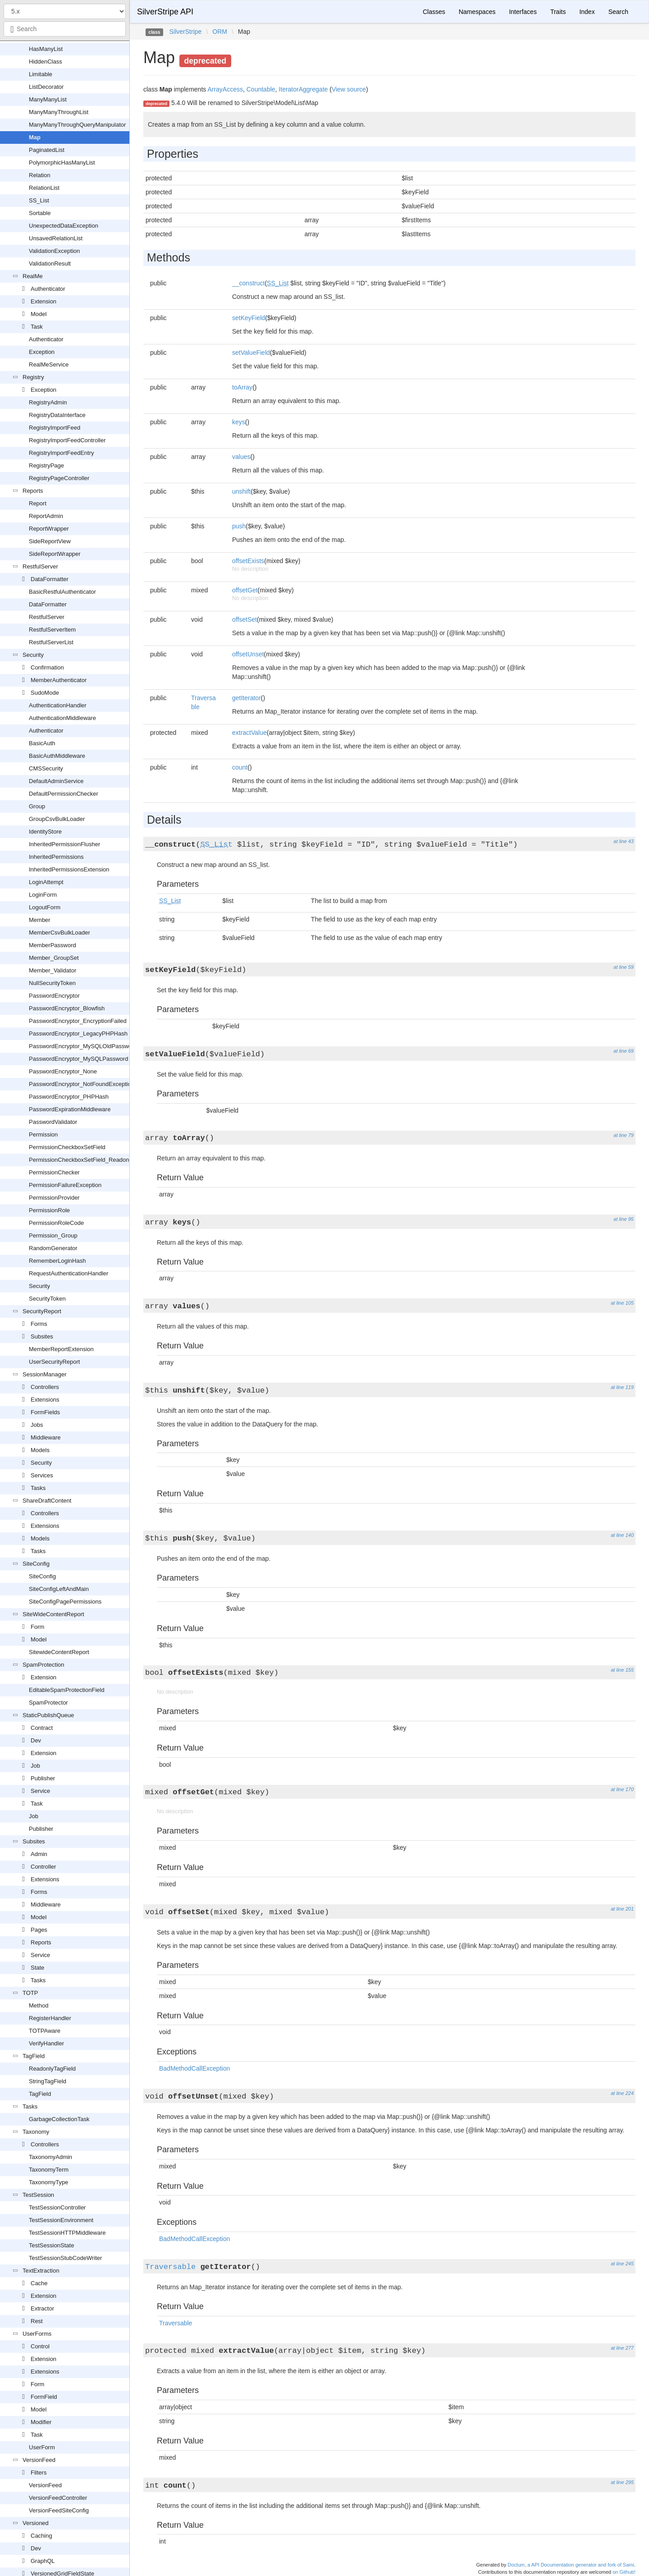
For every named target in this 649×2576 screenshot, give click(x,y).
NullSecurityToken (52, 983)
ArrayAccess (225, 89)
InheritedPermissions (56, 856)
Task (37, 326)
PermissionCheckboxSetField (67, 1147)
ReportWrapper (49, 528)
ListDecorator (46, 86)
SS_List (39, 200)
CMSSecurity (46, 768)
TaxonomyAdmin (50, 2157)
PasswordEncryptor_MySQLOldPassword (83, 1046)
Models (40, 1450)
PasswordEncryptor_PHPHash (69, 1096)
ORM (219, 31)
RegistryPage (46, 465)
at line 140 (622, 1535)
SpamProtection (43, 1664)
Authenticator (48, 288)
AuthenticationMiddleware (62, 718)
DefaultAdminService (56, 781)
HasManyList (46, 49)
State (37, 1967)
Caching (41, 2535)
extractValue (249, 732)
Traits (558, 11)
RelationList (44, 187)
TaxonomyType (48, 2182)
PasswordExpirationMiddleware (69, 1109)
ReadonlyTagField (52, 2068)
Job (35, 1765)
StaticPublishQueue (48, 1715)
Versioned (36, 2523)
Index (586, 11)
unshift (241, 491)
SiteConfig (36, 1563)
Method (38, 2005)
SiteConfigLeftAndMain (59, 1589)
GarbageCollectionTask (59, 2119)
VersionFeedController (58, 2497)
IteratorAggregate (303, 89)
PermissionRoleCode (56, 1222)
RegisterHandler (50, 2018)
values (241, 456)
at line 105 (622, 1303)
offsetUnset (248, 654)
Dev (36, 1740)
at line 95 (623, 1219)
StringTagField (47, 2081)
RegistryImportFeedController (67, 440)
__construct (248, 283)
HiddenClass (45, 61)
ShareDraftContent (47, 1500)
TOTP (30, 1992)
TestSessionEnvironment (61, 2220)
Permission (43, 1134)
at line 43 (623, 841)
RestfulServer (40, 566)
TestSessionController (57, 2207)
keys (238, 422)
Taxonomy (36, 2131)
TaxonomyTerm (49, 2169)
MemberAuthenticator (59, 680)
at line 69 (623, 1051)
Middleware (45, 1437)
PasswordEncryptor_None (63, 1071)
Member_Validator (52, 970)
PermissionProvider (54, 1197)
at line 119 (622, 1387)
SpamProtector (48, 1702)
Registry (33, 377)
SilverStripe (185, 31)
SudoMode (45, 692)
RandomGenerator (53, 1248)
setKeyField (248, 317)
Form (37, 1626)
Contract (42, 1727)
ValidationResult (50, 263)
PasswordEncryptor (54, 995)
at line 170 (622, 1789)
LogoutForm (44, 907)
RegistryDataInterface (57, 415)
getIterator (246, 697)
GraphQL (43, 2561)
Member (39, 920)
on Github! (623, 2572)
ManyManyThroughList (58, 112)
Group (37, 806)
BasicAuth (42, 743)
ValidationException (54, 251)
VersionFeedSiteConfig (59, 2510)
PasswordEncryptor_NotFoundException (81, 1084)
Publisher (43, 1778)
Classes (434, 11)
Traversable (170, 2267)
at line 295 (622, 2482)
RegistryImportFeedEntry (61, 452)
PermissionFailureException (65, 1185)
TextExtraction (41, 2270)
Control (40, 2346)
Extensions (45, 1399)
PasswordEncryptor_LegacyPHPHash (78, 1033)
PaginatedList (46, 150)
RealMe (33, 276)
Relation (39, 175)
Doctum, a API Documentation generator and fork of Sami (570, 2564)
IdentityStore (45, 831)
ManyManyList (48, 99)
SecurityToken (47, 1298)
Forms (39, 1323)
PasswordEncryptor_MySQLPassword (78, 1058)
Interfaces (522, 11)
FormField (44, 2396)
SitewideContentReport (59, 1652)
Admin (39, 1854)
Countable (261, 89)
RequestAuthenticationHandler (68, 1273)
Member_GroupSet (54, 957)
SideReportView (50, 541)
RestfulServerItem (52, 629)
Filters (38, 2472)
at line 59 (623, 967)
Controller (43, 1866)
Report (37, 503)
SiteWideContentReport (53, 1614)
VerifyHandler (46, 2043)
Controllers (45, 1387)
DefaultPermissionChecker (63, 793)
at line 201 (622, 1908)
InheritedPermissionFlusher (64, 844)
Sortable (39, 213)
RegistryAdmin (48, 402)
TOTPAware (44, 2030)
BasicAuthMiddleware (57, 755)
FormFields (45, 1412)
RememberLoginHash (57, 1260)
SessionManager (45, 1374)
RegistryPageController (59, 478)
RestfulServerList (51, 642)
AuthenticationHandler (58, 705)
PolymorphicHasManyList (62, 162)
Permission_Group (53, 1235)
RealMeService (49, 364)
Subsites (42, 1336)
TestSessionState (51, 2245)
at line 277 (622, 2348)
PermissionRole (49, 1210)
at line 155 (622, 1670)
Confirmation (47, 667)
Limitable (40, 74)
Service (40, 1791)
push (239, 526)
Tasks (38, 1488)
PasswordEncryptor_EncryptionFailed (78, 1021)
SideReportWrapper (55, 553)
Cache (39, 2283)
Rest (37, 2321)
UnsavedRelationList (55, 238)
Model (38, 314)
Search (618, 11)
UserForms (37, 2333)
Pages (39, 1929)
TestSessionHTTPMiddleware (67, 2232)
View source (349, 89)
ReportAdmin (46, 516)
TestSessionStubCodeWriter (65, 2258)
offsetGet (245, 590)
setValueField (251, 352)
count (239, 767)
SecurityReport (42, 1311)
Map (35, 137)
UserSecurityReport (54, 1361)
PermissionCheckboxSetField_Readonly (81, 1159)
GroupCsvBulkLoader (57, 819)
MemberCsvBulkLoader (59, 932)
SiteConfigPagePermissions (65, 1601)
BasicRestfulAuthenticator (62, 591)
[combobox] (65, 29)
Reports (33, 490)
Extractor (42, 2308)
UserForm (42, 2447)
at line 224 (622, 2093)
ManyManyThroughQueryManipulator (77, 124)
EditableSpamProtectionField (67, 1690)
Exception (42, 351)
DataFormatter (50, 579)
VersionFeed (39, 2460)
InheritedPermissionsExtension (69, 869)
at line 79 (623, 1135)
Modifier (41, 2422)
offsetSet (244, 619)
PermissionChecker (54, 1172)
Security (33, 654)
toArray (242, 387)
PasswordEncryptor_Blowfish (67, 1008)
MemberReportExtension (61, 1349)
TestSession (38, 2194)
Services (42, 1475)
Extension (43, 301)
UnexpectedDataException (63, 225)
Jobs (37, 1424)
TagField (34, 2056)
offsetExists (248, 560)
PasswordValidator (53, 1121)
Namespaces (477, 11)
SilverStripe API (165, 11)
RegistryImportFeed (54, 427)
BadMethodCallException (194, 2068)
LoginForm (43, 894)
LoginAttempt (46, 882)
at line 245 (622, 2263)
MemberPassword (52, 945)
